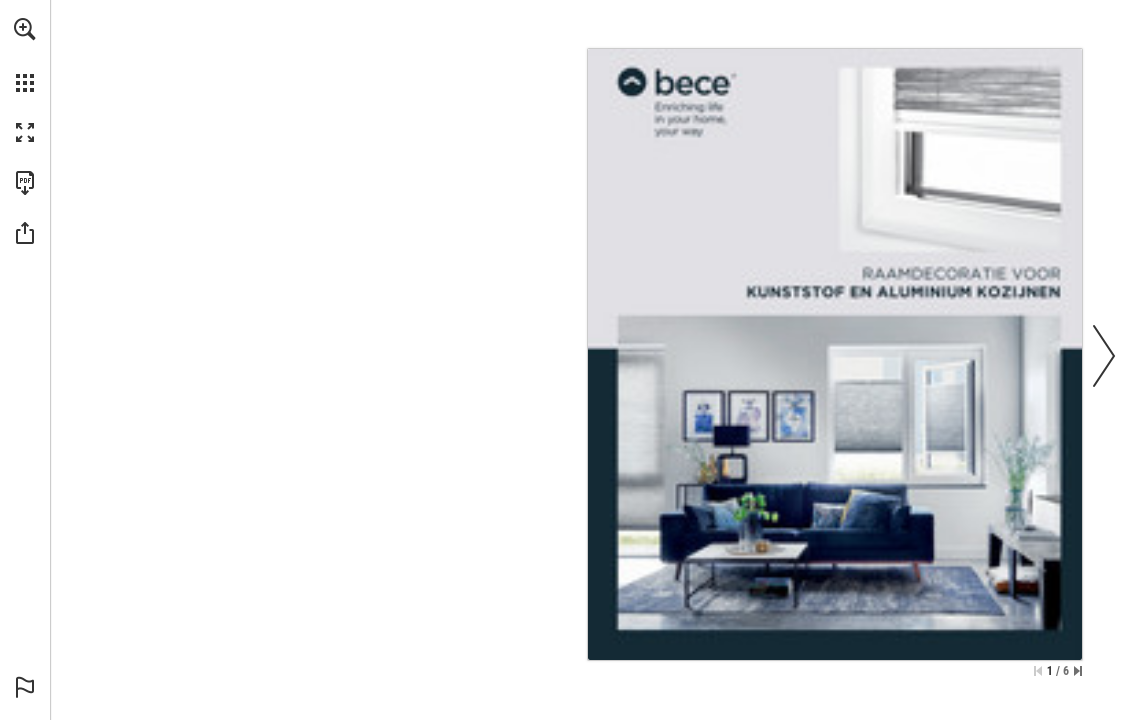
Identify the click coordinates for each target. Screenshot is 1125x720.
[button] (25, 29)
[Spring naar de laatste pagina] (1078, 671)
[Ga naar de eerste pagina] (1038, 671)
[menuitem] (25, 55)
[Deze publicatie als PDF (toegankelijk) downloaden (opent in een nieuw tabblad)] (25, 183)
